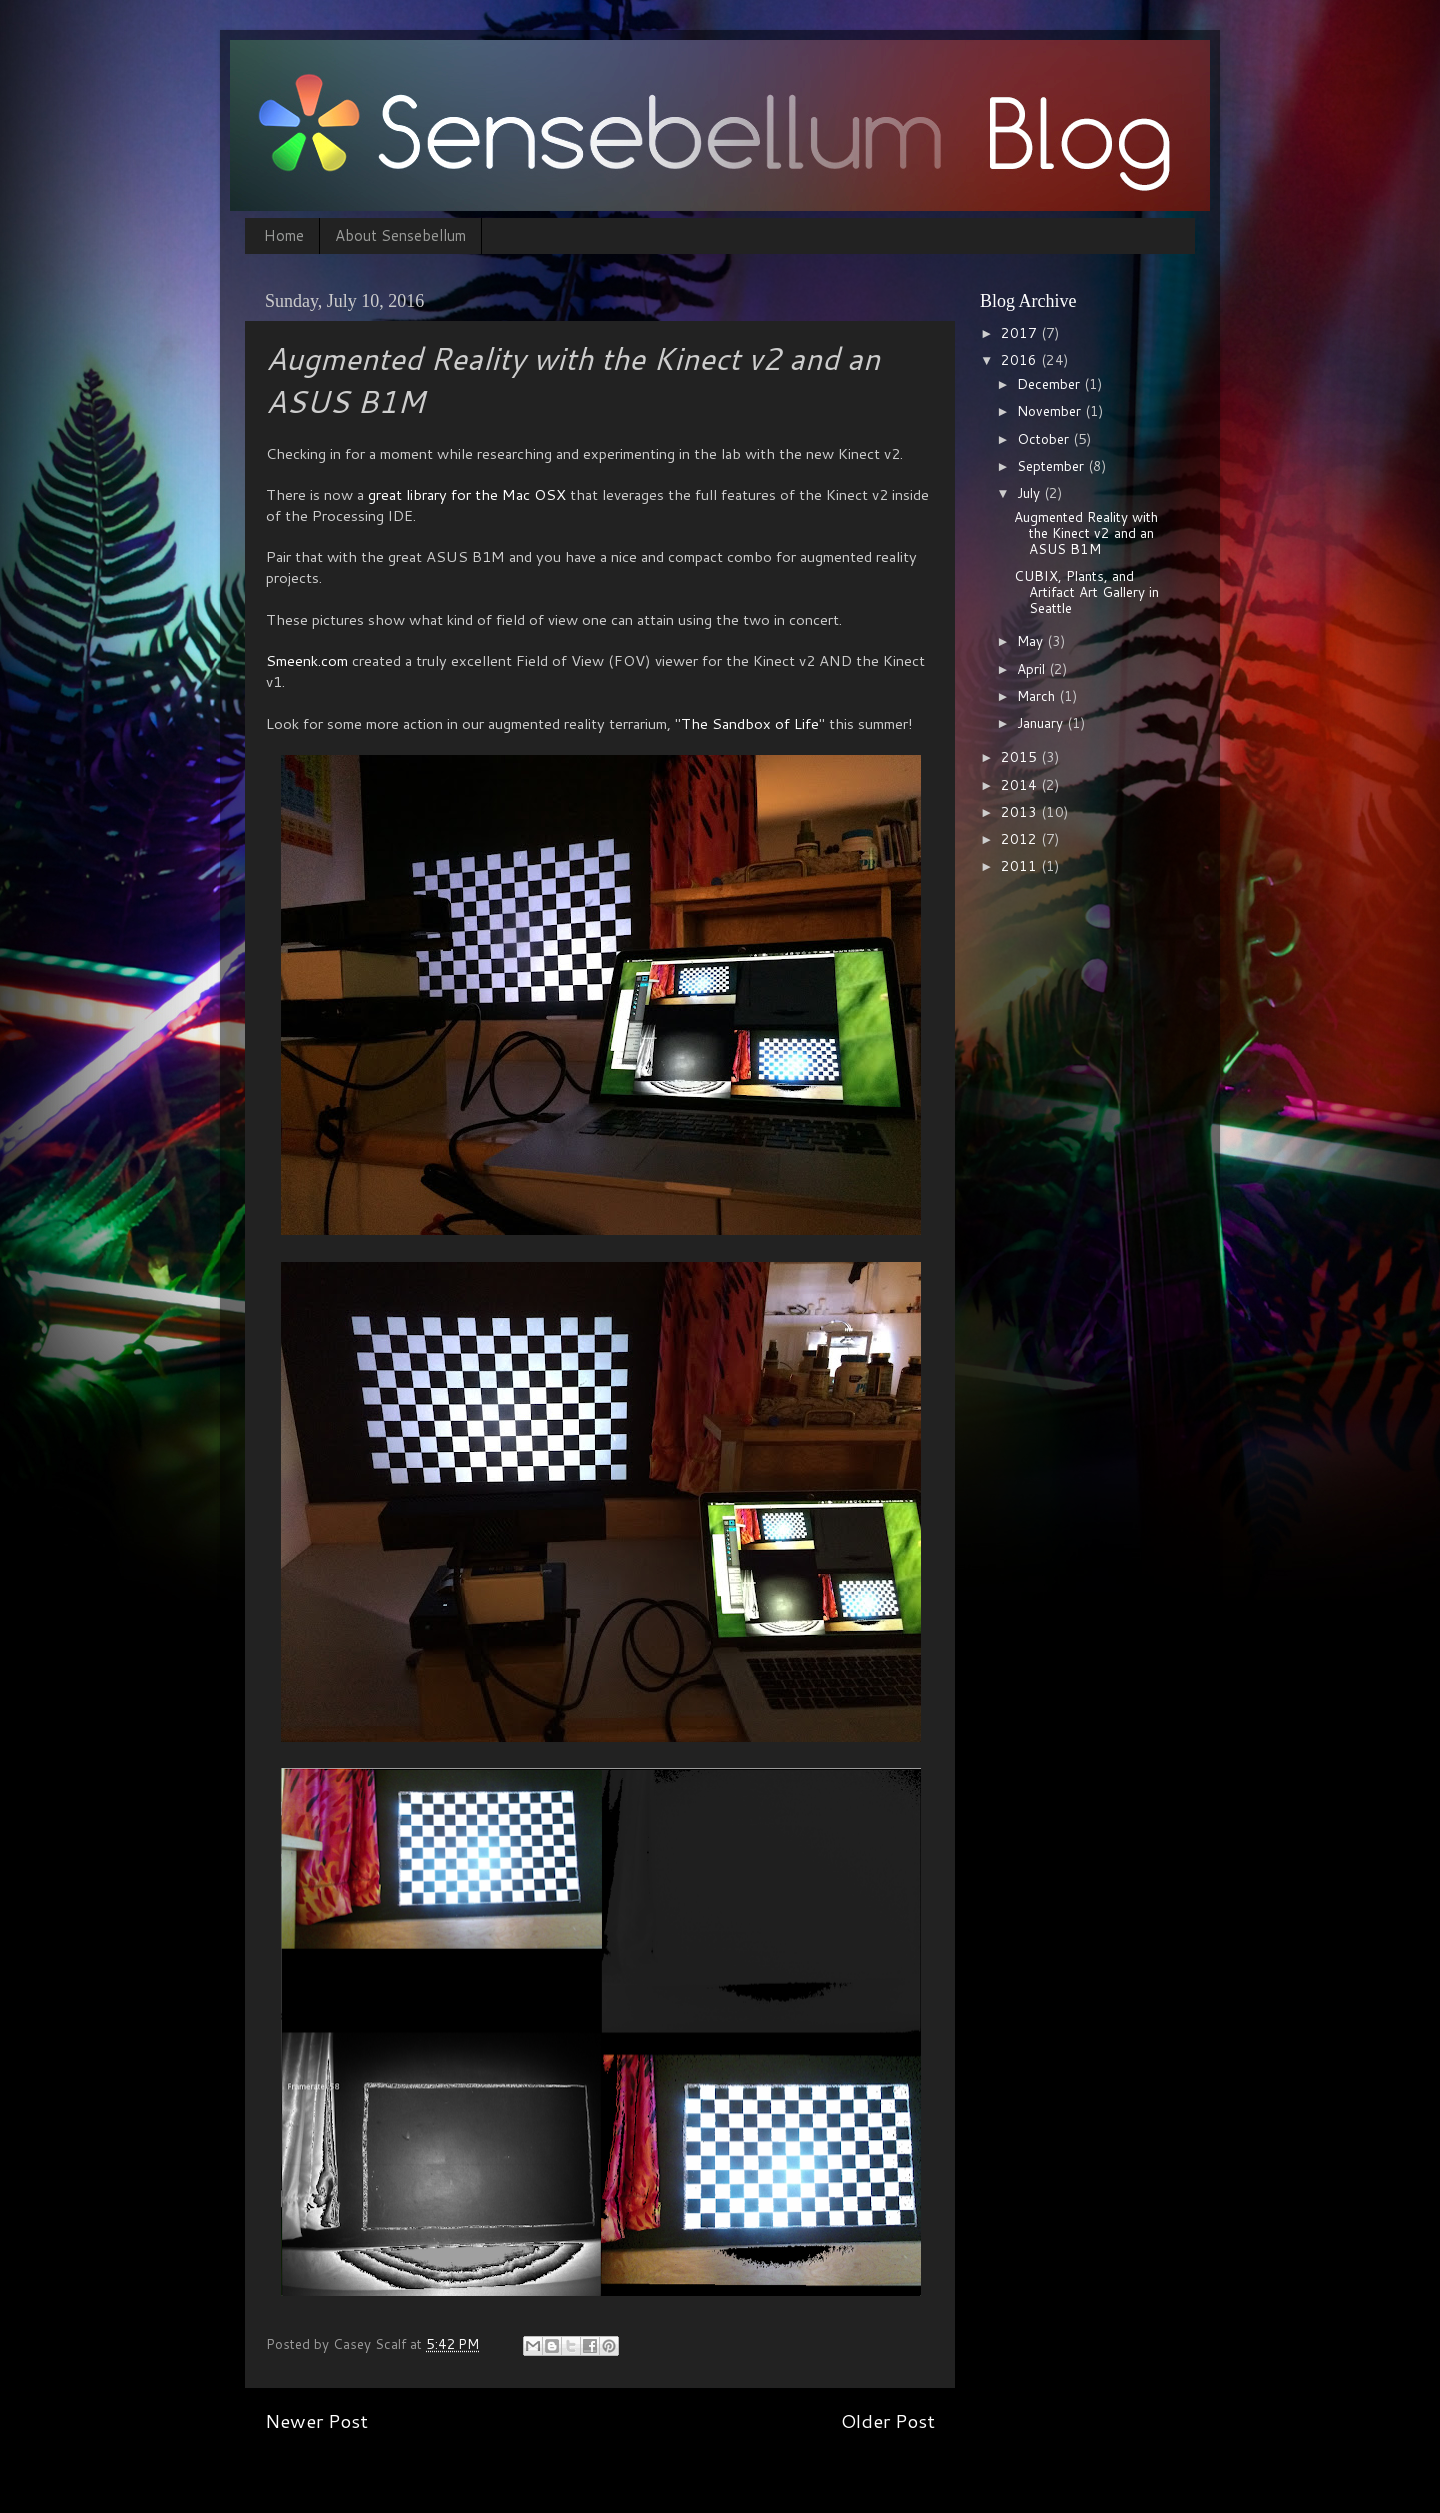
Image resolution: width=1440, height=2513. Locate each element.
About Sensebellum (400, 235)
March (1038, 695)
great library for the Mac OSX (467, 494)
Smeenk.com (307, 660)
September (1052, 465)
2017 (1021, 332)
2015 (1021, 756)
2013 (1021, 811)
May (1032, 640)
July (1030, 492)
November (1051, 410)
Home (284, 235)
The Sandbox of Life (750, 723)
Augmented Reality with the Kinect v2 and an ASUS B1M (1086, 532)
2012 (1021, 838)
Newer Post (316, 2420)
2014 (1021, 784)
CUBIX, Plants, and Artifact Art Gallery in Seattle (1086, 591)
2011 (1021, 865)
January (1042, 722)
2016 (1021, 359)
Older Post (888, 2420)
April (1033, 668)
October (1045, 438)
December (1050, 383)
